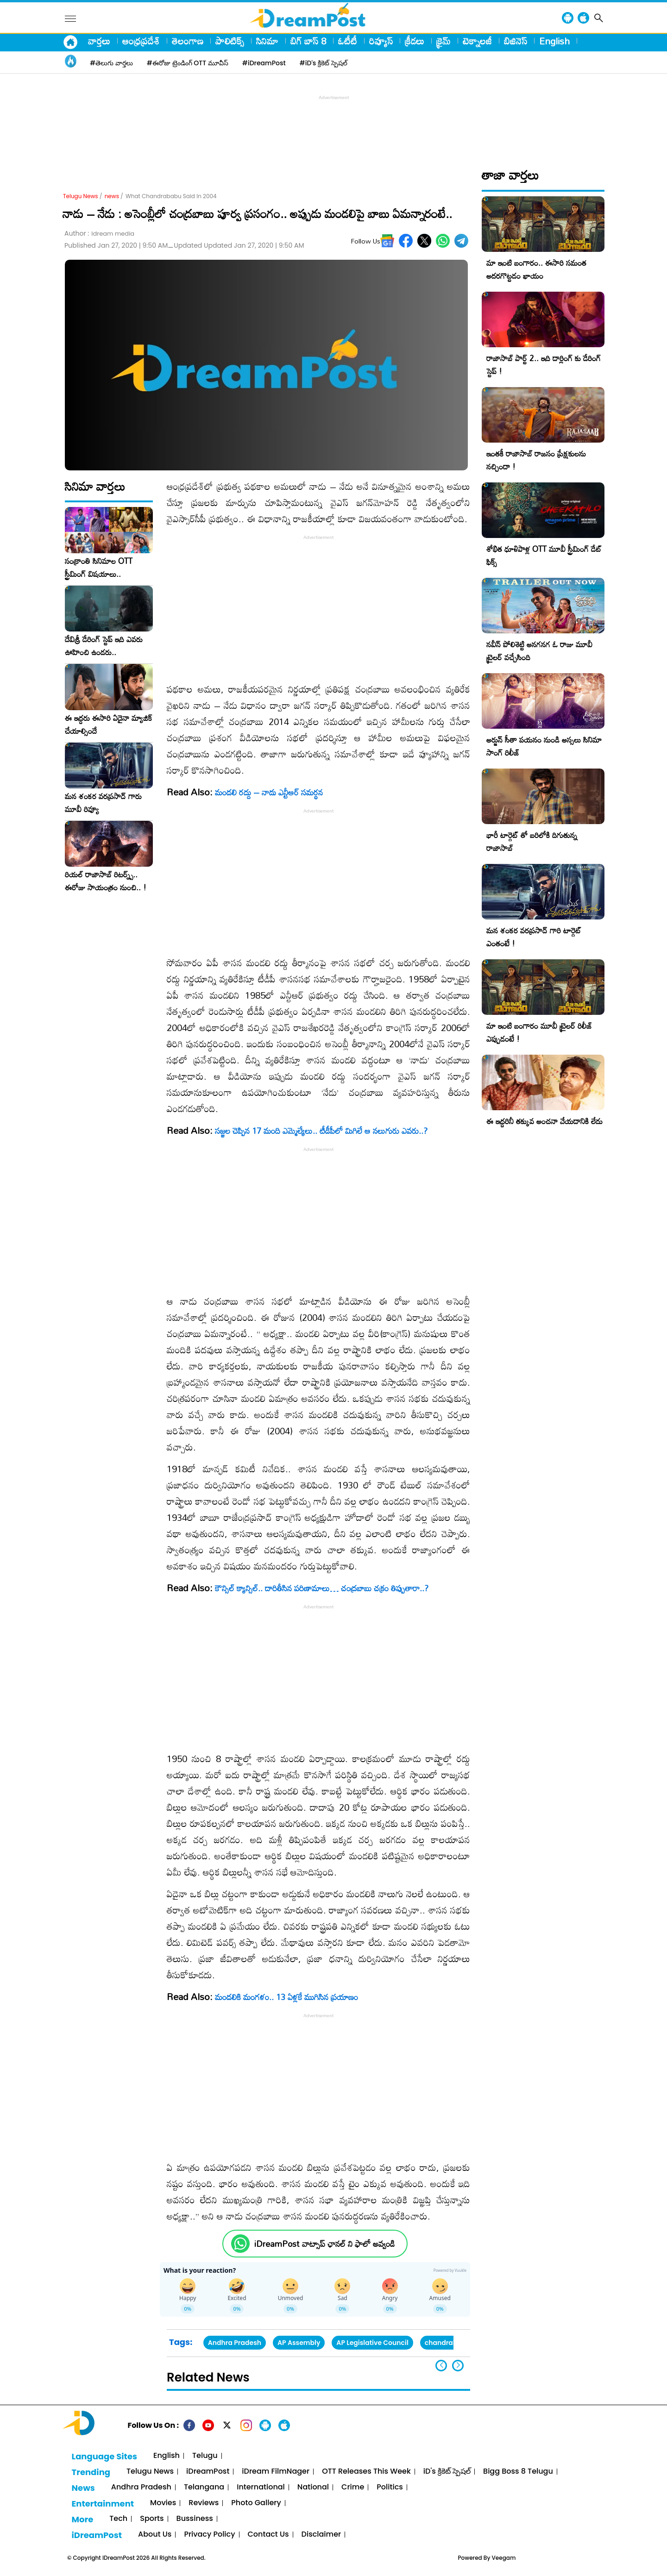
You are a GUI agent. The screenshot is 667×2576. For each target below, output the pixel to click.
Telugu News (80, 196)
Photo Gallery (256, 2503)
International (261, 2487)
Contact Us (268, 2535)
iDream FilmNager (275, 2472)
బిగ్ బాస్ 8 (308, 40)
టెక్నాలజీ (477, 40)
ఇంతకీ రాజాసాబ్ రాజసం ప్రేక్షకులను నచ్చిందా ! (536, 460)
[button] (458, 2365)
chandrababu (448, 2342)
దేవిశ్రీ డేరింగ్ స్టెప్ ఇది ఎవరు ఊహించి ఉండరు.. (104, 646)
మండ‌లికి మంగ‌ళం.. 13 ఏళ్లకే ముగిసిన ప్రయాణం (286, 1996)
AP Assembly (298, 2342)
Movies (163, 2503)
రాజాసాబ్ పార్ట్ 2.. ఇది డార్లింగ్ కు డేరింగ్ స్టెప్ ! (543, 364)
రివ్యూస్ (381, 40)
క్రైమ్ (443, 40)
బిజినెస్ (515, 40)
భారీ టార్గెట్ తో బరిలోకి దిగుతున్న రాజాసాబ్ (531, 841)
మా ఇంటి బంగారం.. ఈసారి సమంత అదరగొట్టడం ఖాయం (536, 269)
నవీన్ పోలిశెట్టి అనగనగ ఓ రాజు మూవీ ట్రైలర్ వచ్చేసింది (539, 651)
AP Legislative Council (372, 2342)
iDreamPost (207, 2472)
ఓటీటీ (347, 40)
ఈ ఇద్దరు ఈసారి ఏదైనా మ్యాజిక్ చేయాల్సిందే (108, 725)
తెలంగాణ (187, 40)
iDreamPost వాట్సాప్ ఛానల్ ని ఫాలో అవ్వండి (324, 2244)
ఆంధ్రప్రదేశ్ (141, 40)
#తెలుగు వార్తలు (111, 63)
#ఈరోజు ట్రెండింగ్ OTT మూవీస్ (187, 63)
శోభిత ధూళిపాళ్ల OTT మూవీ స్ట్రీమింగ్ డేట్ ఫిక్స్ (544, 555)
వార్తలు (99, 40)
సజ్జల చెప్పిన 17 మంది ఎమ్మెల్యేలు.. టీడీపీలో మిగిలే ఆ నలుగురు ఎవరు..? (321, 1130)
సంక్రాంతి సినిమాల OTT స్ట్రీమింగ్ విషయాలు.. (98, 568)
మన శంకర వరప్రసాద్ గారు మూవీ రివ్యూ (103, 803)
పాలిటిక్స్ (229, 40)
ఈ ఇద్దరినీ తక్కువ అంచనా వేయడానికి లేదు (544, 1121)
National (313, 2487)
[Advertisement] (333, 123)
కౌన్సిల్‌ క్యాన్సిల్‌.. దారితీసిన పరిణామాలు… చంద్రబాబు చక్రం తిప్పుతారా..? (321, 1588)
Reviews (204, 2503)
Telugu (205, 2456)
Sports (152, 2519)
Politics (390, 2487)
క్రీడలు (414, 40)
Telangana (204, 2487)
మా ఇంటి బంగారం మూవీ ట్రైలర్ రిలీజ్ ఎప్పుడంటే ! (539, 1032)
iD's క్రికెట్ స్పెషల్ (447, 2472)
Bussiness (194, 2519)
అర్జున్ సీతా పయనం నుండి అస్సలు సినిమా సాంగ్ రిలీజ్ (544, 746)
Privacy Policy (209, 2535)
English (554, 40)
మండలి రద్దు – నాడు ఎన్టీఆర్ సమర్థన (269, 792)
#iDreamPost (264, 63)
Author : (99, 233)
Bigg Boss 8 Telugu (518, 2472)
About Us (154, 2535)
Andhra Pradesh (234, 2342)
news (112, 196)
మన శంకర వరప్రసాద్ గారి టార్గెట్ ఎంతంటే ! (533, 937)
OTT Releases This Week (366, 2472)
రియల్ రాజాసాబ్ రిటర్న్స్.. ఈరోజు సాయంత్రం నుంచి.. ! (105, 881)
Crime (352, 2487)
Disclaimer (321, 2535)
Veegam (504, 2558)
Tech (118, 2519)
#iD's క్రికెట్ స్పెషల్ (323, 63)
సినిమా (267, 40)
